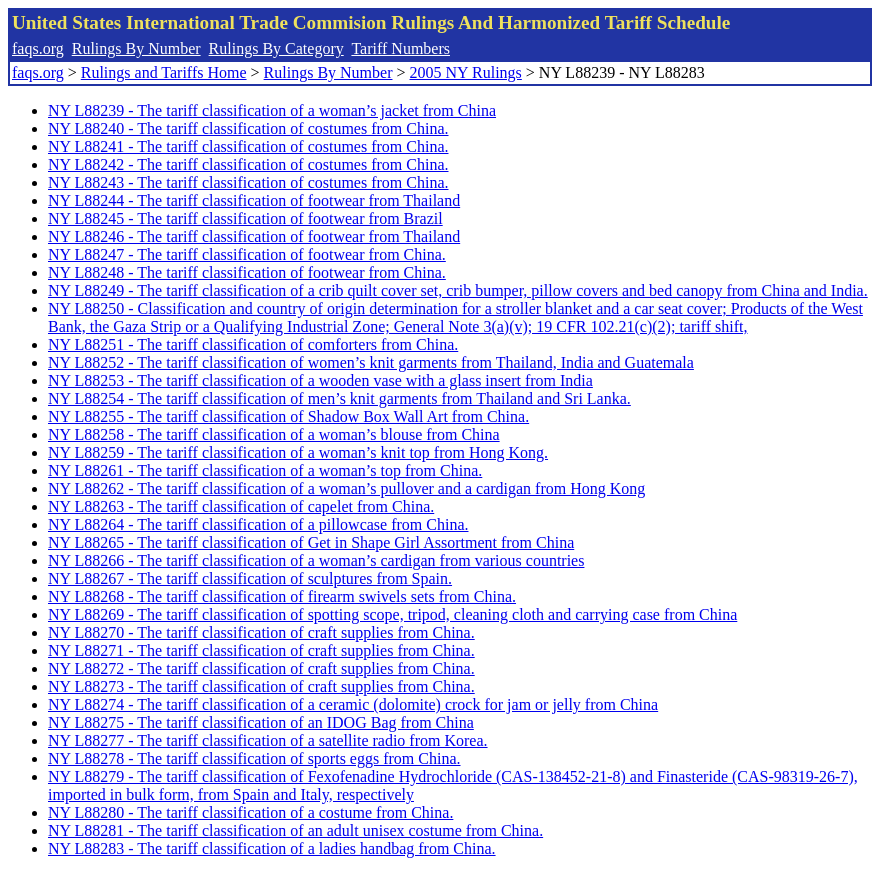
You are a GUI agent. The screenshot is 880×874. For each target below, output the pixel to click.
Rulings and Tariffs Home (164, 72)
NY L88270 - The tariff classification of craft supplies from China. (261, 632)
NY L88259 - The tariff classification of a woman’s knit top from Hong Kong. (298, 452)
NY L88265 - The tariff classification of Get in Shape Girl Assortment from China (311, 542)
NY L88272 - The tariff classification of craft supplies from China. (261, 668)
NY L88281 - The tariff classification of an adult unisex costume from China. (295, 830)
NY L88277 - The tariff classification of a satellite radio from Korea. (268, 740)
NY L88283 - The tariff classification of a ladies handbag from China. (272, 848)
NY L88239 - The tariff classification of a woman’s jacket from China (272, 110)
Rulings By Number (136, 48)
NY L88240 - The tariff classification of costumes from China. (248, 128)
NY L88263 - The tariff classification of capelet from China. (241, 506)
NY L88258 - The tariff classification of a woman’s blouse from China (274, 434)
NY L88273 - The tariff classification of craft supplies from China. (261, 686)
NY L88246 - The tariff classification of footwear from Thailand (254, 236)
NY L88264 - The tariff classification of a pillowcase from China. (258, 524)
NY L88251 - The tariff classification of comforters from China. (253, 344)
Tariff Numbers (400, 48)
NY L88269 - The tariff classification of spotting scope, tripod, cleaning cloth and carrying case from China (392, 614)
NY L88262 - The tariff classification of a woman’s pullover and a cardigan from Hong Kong (346, 488)
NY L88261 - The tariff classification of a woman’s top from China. (265, 470)
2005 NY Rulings (466, 72)
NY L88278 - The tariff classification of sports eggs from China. (254, 758)
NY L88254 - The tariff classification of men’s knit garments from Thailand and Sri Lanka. (339, 398)
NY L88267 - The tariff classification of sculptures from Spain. (250, 578)
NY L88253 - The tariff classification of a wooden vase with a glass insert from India (320, 380)
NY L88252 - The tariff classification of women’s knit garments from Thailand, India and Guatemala (371, 362)
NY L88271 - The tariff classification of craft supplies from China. (261, 650)
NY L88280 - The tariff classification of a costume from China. (250, 812)
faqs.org (38, 48)
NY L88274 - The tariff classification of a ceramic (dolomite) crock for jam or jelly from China (353, 704)
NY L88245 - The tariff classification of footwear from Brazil (245, 218)
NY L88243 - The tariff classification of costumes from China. (248, 182)
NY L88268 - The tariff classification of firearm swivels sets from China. (282, 596)
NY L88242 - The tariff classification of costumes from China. (248, 164)
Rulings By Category (276, 48)
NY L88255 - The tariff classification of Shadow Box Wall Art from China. (288, 416)
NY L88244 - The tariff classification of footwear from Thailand (254, 200)
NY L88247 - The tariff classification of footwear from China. (247, 254)
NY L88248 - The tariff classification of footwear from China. (247, 272)
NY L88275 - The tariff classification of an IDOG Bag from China (261, 722)
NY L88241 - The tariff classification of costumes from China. (248, 146)
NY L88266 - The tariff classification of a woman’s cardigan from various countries (316, 560)
